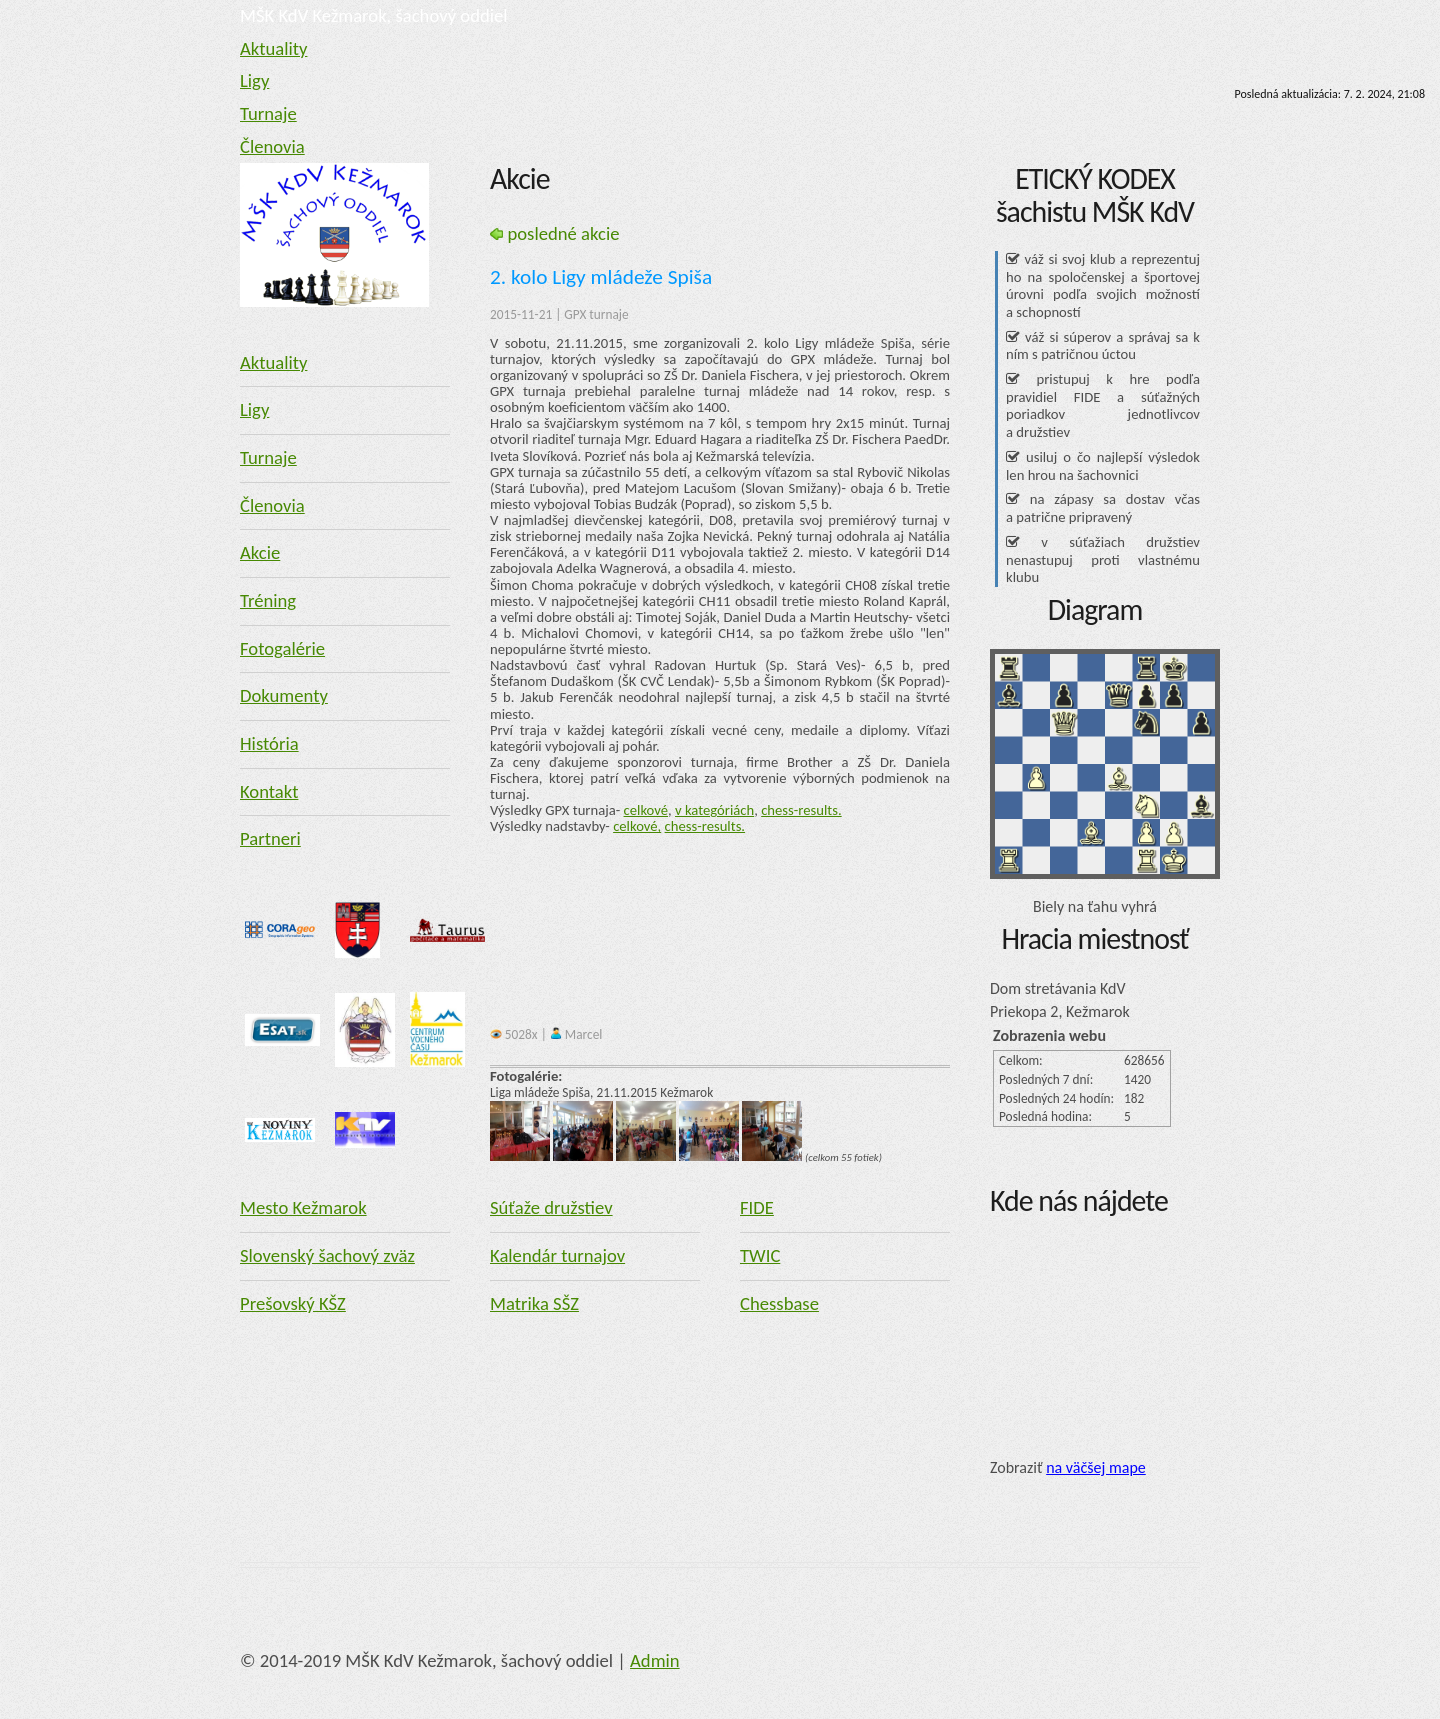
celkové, (637, 826)
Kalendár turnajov (557, 1255)
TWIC (760, 1255)
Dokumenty (284, 695)
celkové (646, 810)
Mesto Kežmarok (303, 1207)
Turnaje (268, 113)
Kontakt (269, 791)
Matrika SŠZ (534, 1303)
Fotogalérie (282, 648)
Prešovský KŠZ (293, 1303)
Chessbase (779, 1303)
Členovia (272, 146)
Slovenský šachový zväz (327, 1255)
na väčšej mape (1096, 1467)
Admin (655, 1660)
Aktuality (273, 48)
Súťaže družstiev (551, 1207)
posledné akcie (555, 233)
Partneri (270, 838)
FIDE (757, 1207)
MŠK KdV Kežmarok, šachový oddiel (374, 15)
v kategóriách (714, 810)
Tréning (268, 600)
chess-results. (801, 810)
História (269, 743)
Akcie (260, 552)
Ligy (254, 80)
